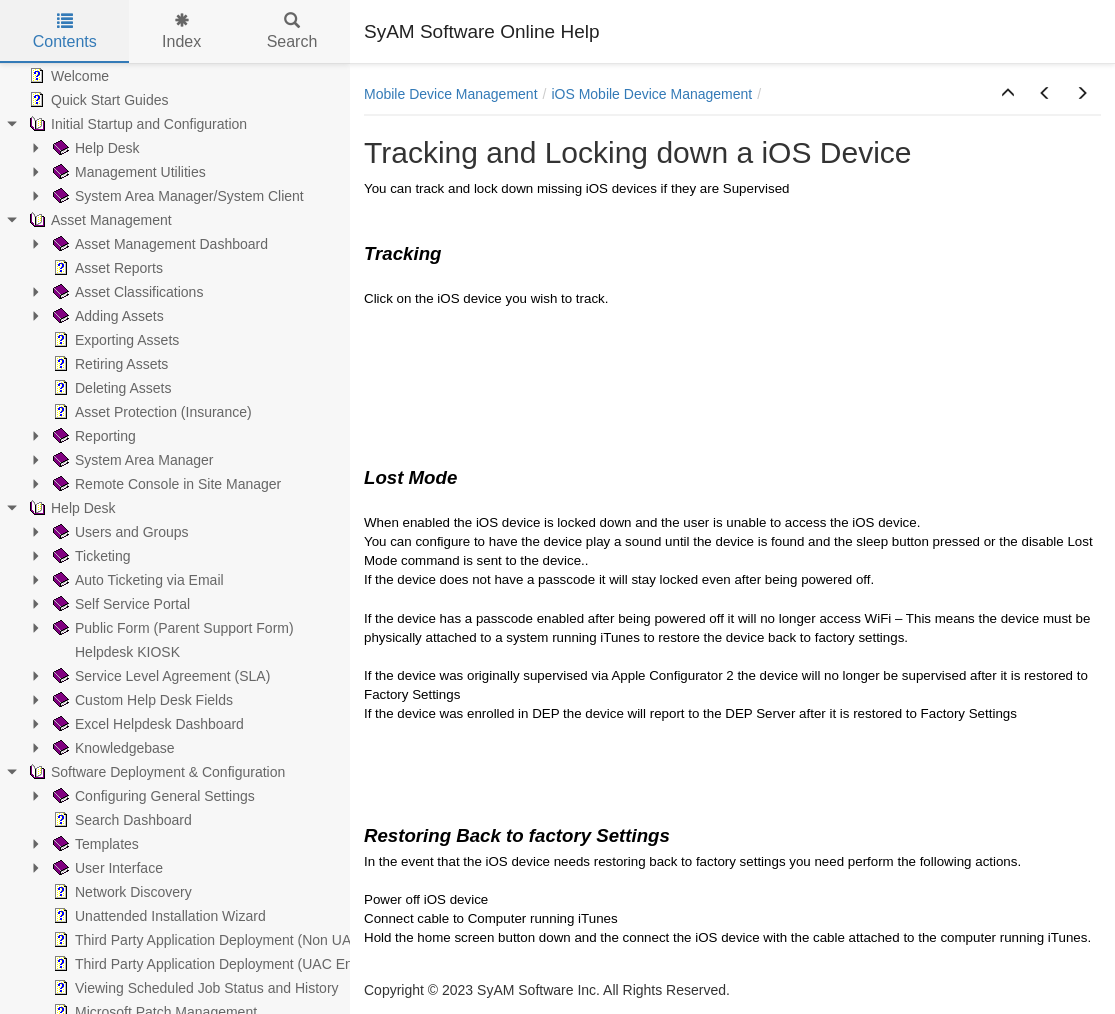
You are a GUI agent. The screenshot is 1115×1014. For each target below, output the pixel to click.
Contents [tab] (65, 31)
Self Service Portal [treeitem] (119, 604)
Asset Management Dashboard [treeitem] (158, 244)
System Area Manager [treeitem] (131, 460)
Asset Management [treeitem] (98, 220)
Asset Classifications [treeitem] (126, 292)
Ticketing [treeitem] (90, 556)
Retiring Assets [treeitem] (108, 364)
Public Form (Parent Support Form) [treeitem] (171, 628)
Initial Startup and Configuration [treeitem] (136, 124)
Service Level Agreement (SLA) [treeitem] (159, 676)
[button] (1008, 94)
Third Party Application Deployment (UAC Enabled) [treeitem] (220, 964)
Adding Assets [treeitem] (106, 316)
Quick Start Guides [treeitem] (97, 100)
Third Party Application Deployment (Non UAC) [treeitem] (207, 940)
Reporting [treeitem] (92, 436)
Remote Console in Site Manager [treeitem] (165, 484)
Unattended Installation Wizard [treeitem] (157, 916)
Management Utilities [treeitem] (127, 172)
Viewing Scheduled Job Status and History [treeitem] (194, 988)
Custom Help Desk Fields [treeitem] (141, 700)
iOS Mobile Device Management (651, 94)
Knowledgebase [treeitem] (112, 748)
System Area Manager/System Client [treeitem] (176, 196)
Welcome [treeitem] (67, 76)
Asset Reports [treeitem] (106, 268)
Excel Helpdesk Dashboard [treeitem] (146, 724)
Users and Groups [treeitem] (119, 532)
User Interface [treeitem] (106, 868)
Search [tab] (292, 31)
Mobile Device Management (451, 94)
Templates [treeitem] (94, 844)
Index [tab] (181, 31)
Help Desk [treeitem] (94, 148)
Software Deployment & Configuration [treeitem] (155, 772)
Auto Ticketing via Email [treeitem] (136, 580)
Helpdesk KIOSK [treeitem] (114, 652)
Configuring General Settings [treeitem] (152, 796)
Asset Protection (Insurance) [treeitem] (150, 412)
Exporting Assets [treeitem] (114, 340)
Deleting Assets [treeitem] (110, 388)
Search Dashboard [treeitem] (120, 820)
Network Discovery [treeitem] (120, 892)
